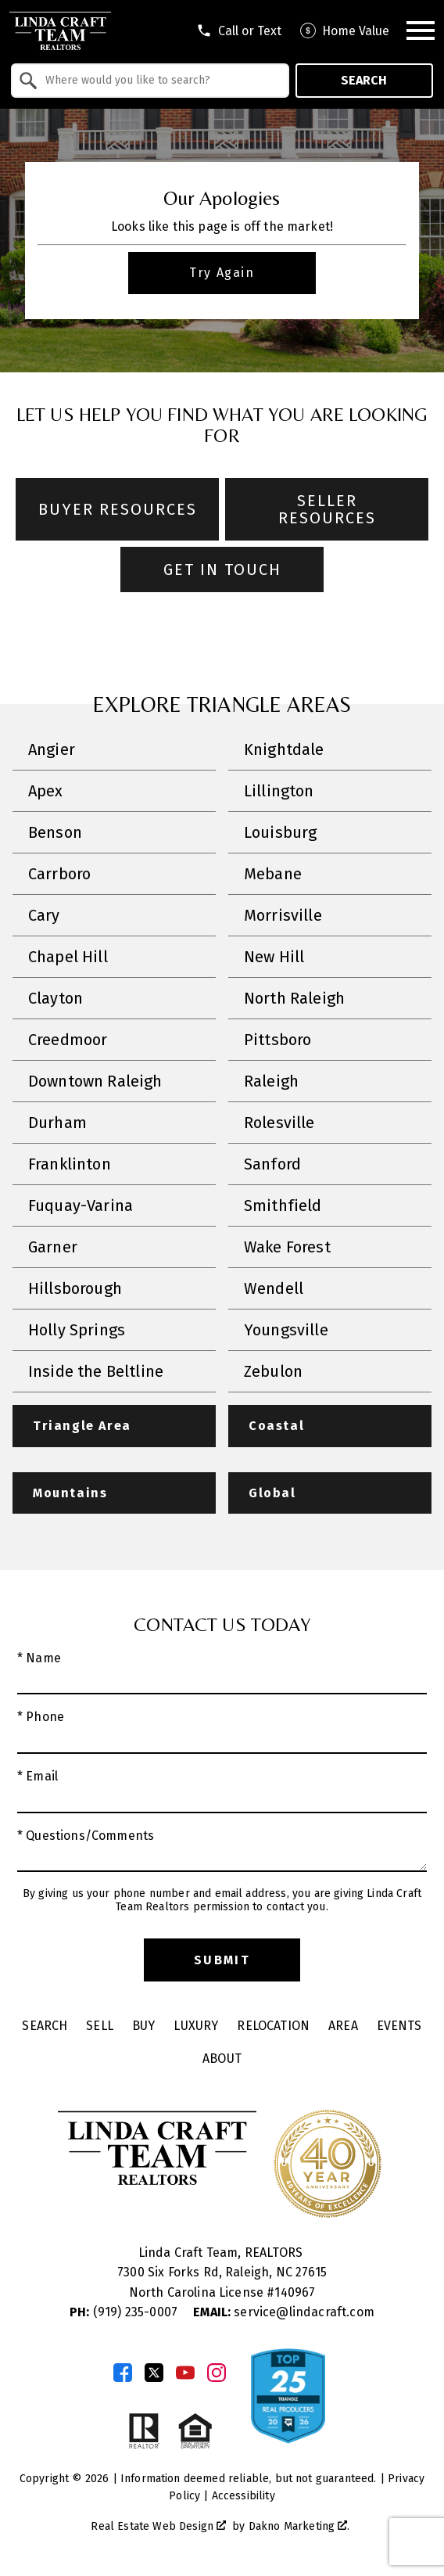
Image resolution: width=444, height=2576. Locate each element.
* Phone (40, 1716)
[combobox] (150, 80)
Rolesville (279, 1122)
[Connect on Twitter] (154, 2372)
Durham (57, 1122)
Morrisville (283, 915)
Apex (45, 790)
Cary (44, 915)
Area (343, 2025)
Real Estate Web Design (158, 2526)
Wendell (273, 1288)
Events (399, 2025)
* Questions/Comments (85, 1835)
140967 (294, 2292)
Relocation (273, 2025)
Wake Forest (287, 1247)
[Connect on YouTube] (185, 2372)
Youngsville (286, 1329)
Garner (52, 1247)
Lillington (279, 790)
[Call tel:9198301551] (238, 30)
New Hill (274, 956)
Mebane (273, 873)
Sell (99, 2025)
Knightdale (284, 749)
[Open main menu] (420, 30)
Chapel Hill (68, 956)
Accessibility (243, 2495)
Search (364, 80)
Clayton (55, 998)
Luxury (196, 2025)
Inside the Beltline (95, 1371)
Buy (143, 2025)
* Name (39, 1658)
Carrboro (59, 873)
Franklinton (69, 1164)
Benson (55, 832)
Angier (51, 749)
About (222, 2058)
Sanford (272, 1164)
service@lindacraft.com (283, 2312)
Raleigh (271, 1081)
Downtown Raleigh (95, 1081)
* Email (37, 1776)
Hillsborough (75, 1288)
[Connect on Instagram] (216, 2372)
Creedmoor (67, 1039)
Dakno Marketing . (299, 2526)
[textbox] (159, 80)
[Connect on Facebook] (122, 2372)
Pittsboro (277, 1039)
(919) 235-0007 (125, 2312)
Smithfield (283, 1205)
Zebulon (273, 1371)
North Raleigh (294, 998)
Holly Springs (76, 1329)
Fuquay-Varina (80, 1205)
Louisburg (280, 832)
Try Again (221, 272)
